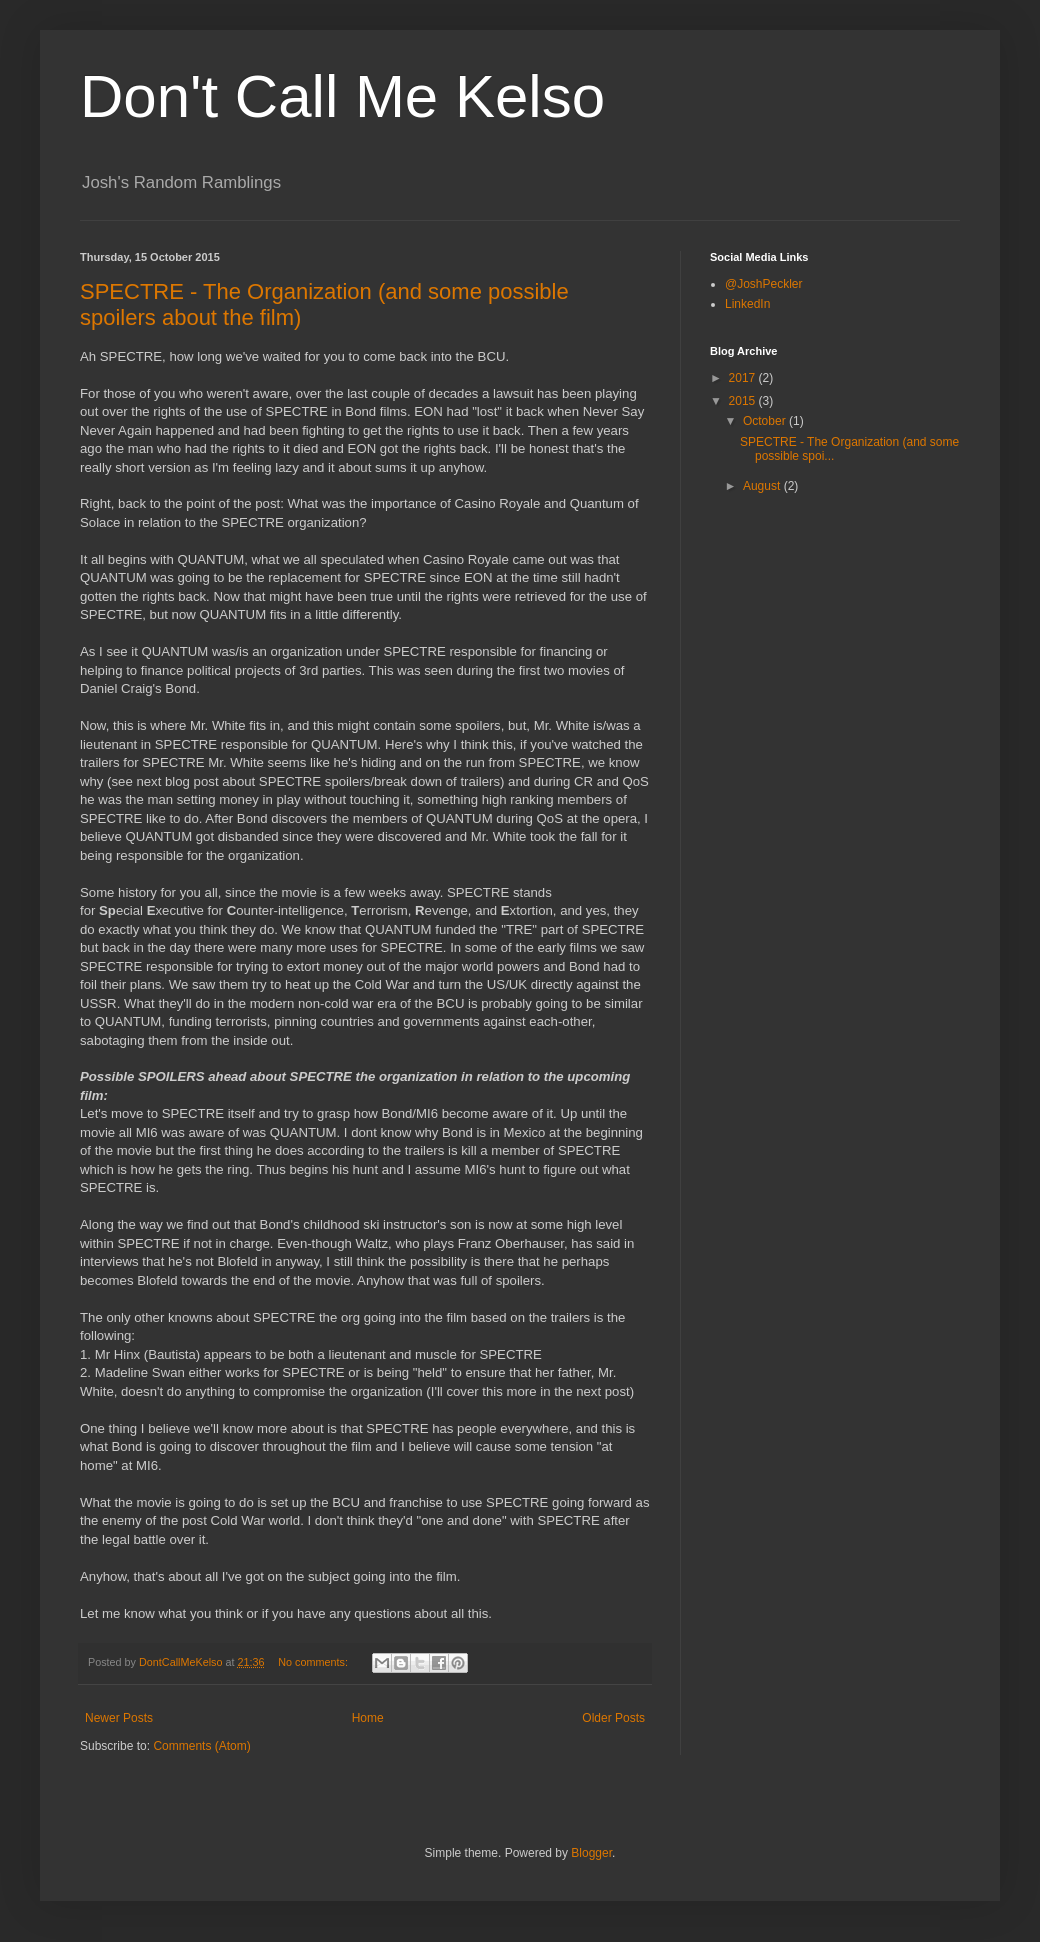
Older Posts (613, 1718)
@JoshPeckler (764, 284)
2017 (744, 378)
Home (368, 1718)
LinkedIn (747, 304)
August (763, 486)
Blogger (591, 1853)
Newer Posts (119, 1718)
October (766, 421)
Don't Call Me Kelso (342, 96)
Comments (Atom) (201, 1746)
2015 (744, 401)
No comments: (314, 1662)
